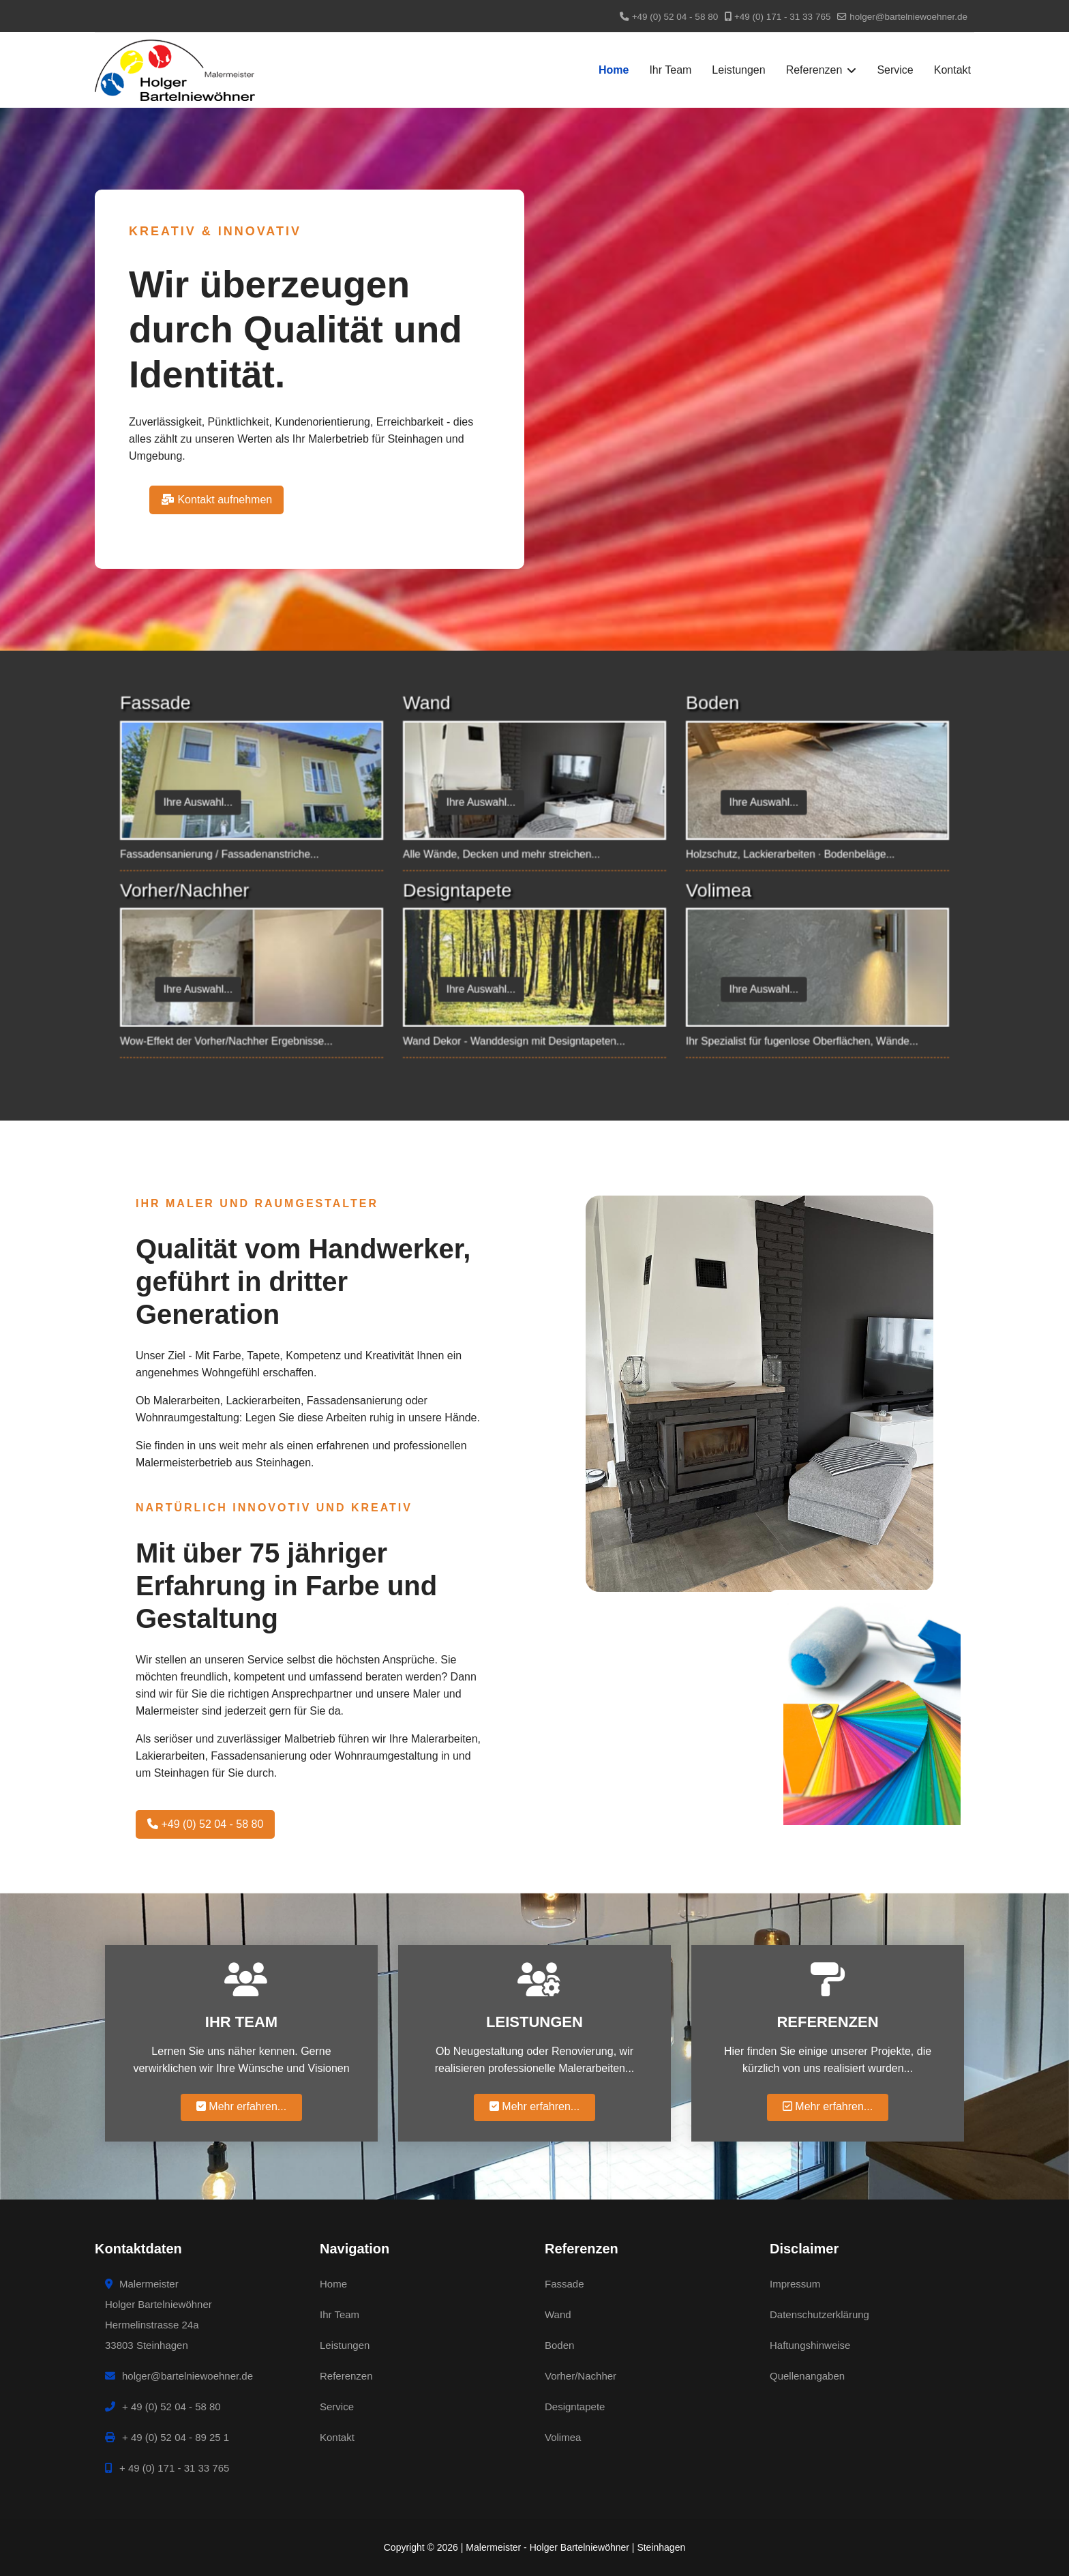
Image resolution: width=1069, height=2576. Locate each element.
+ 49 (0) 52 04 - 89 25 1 (167, 2437)
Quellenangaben (807, 2376)
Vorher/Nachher (580, 2376)
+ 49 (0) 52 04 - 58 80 (163, 2406)
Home (614, 70)
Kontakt (952, 70)
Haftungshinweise (810, 2345)
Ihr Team (670, 70)
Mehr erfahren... (241, 2106)
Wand (558, 2314)
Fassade (564, 2284)
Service (895, 70)
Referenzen (814, 70)
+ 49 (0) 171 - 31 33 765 (167, 2468)
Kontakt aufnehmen (216, 499)
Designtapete (575, 2406)
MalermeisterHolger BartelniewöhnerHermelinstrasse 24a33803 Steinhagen (158, 2314)
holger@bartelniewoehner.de (908, 17)
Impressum (795, 2284)
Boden (559, 2345)
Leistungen (738, 70)
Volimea (563, 2437)
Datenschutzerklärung (819, 2314)
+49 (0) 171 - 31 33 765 (782, 17)
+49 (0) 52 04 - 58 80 (675, 17)
